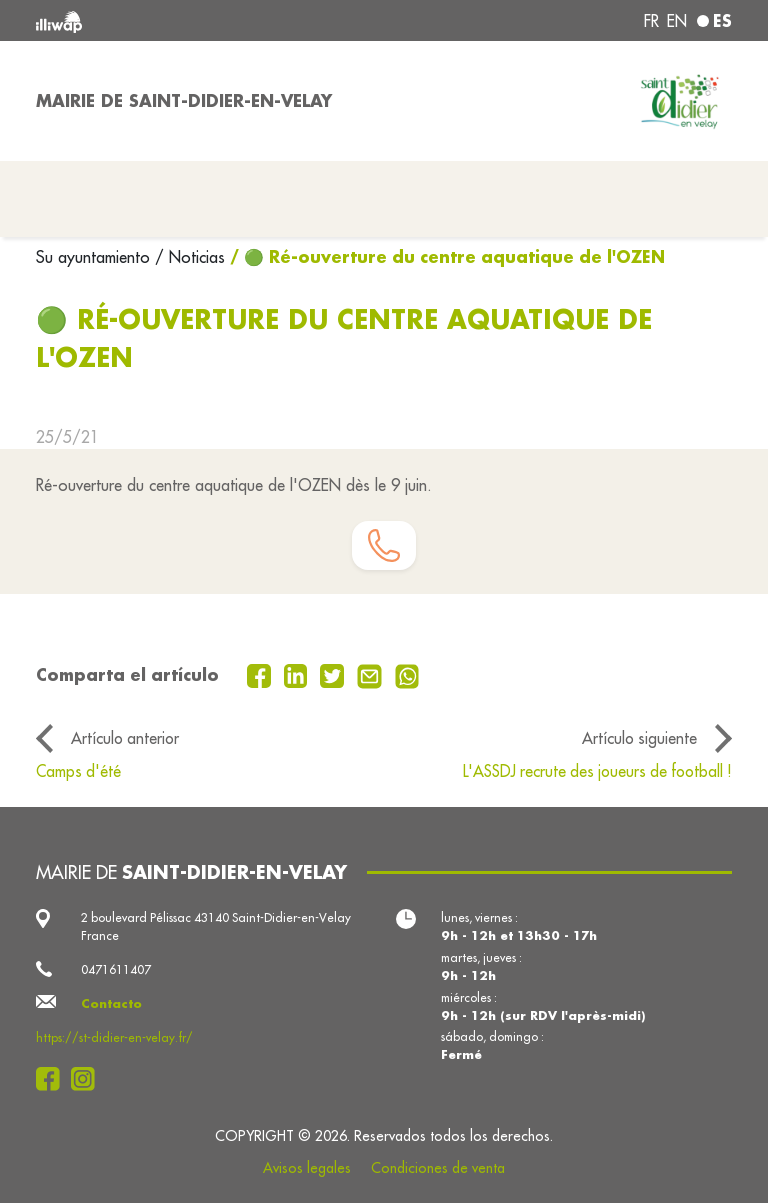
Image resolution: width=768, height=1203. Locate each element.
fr (651, 21)
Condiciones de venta (438, 1168)
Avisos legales (307, 1168)
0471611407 (116, 969)
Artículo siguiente (639, 738)
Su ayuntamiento (95, 257)
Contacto (111, 1003)
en (677, 21)
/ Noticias (190, 257)
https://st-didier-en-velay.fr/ (114, 1037)
